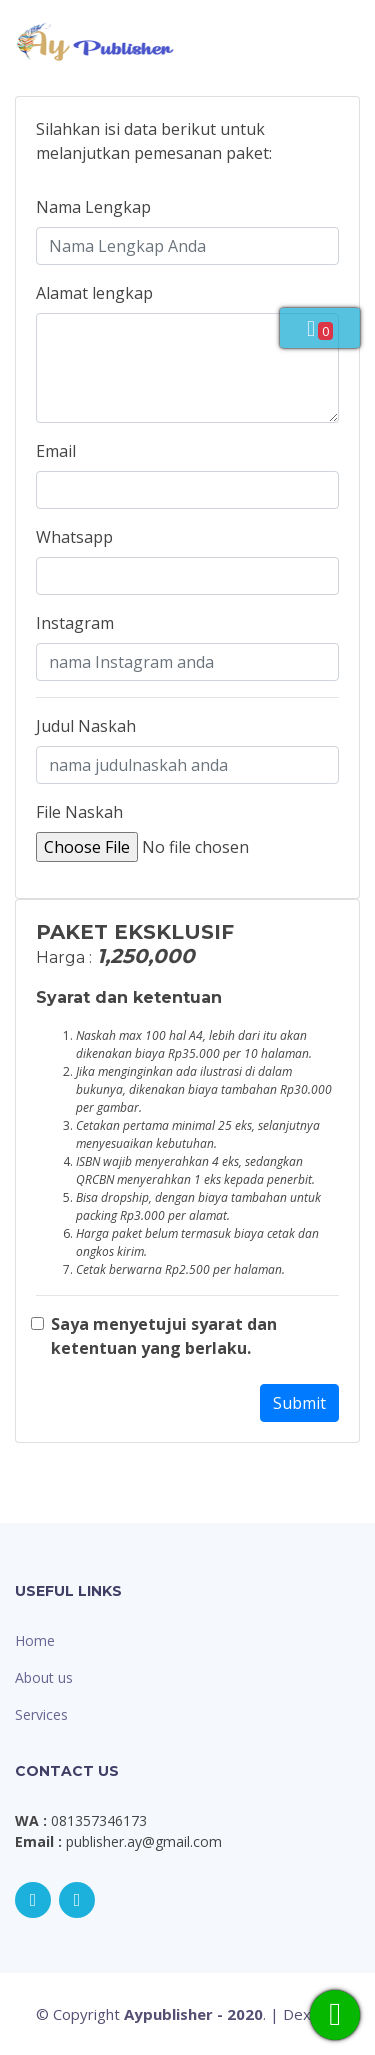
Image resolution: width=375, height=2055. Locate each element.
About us (44, 1677)
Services (41, 1714)
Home (35, 1640)
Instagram (75, 623)
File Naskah (79, 812)
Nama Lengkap (93, 207)
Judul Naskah (86, 726)
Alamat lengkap (94, 293)
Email (56, 451)
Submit (299, 1403)
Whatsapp (74, 537)
